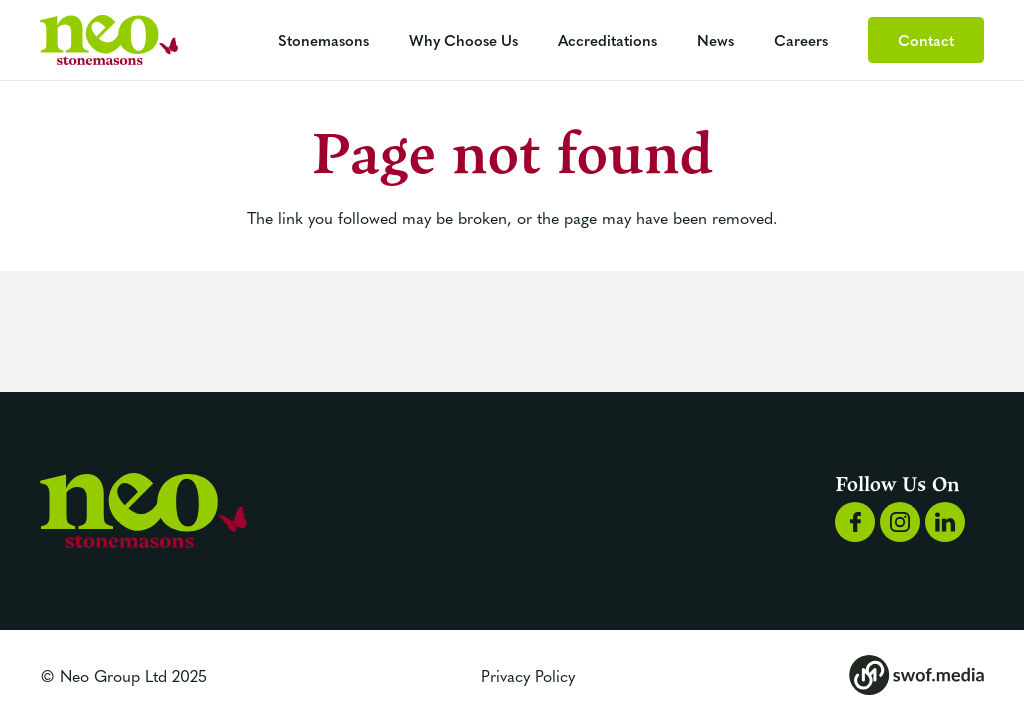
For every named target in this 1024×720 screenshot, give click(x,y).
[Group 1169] (900, 522)
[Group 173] (916, 675)
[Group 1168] (855, 522)
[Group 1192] (109, 40)
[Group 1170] (945, 522)
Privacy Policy (528, 675)
